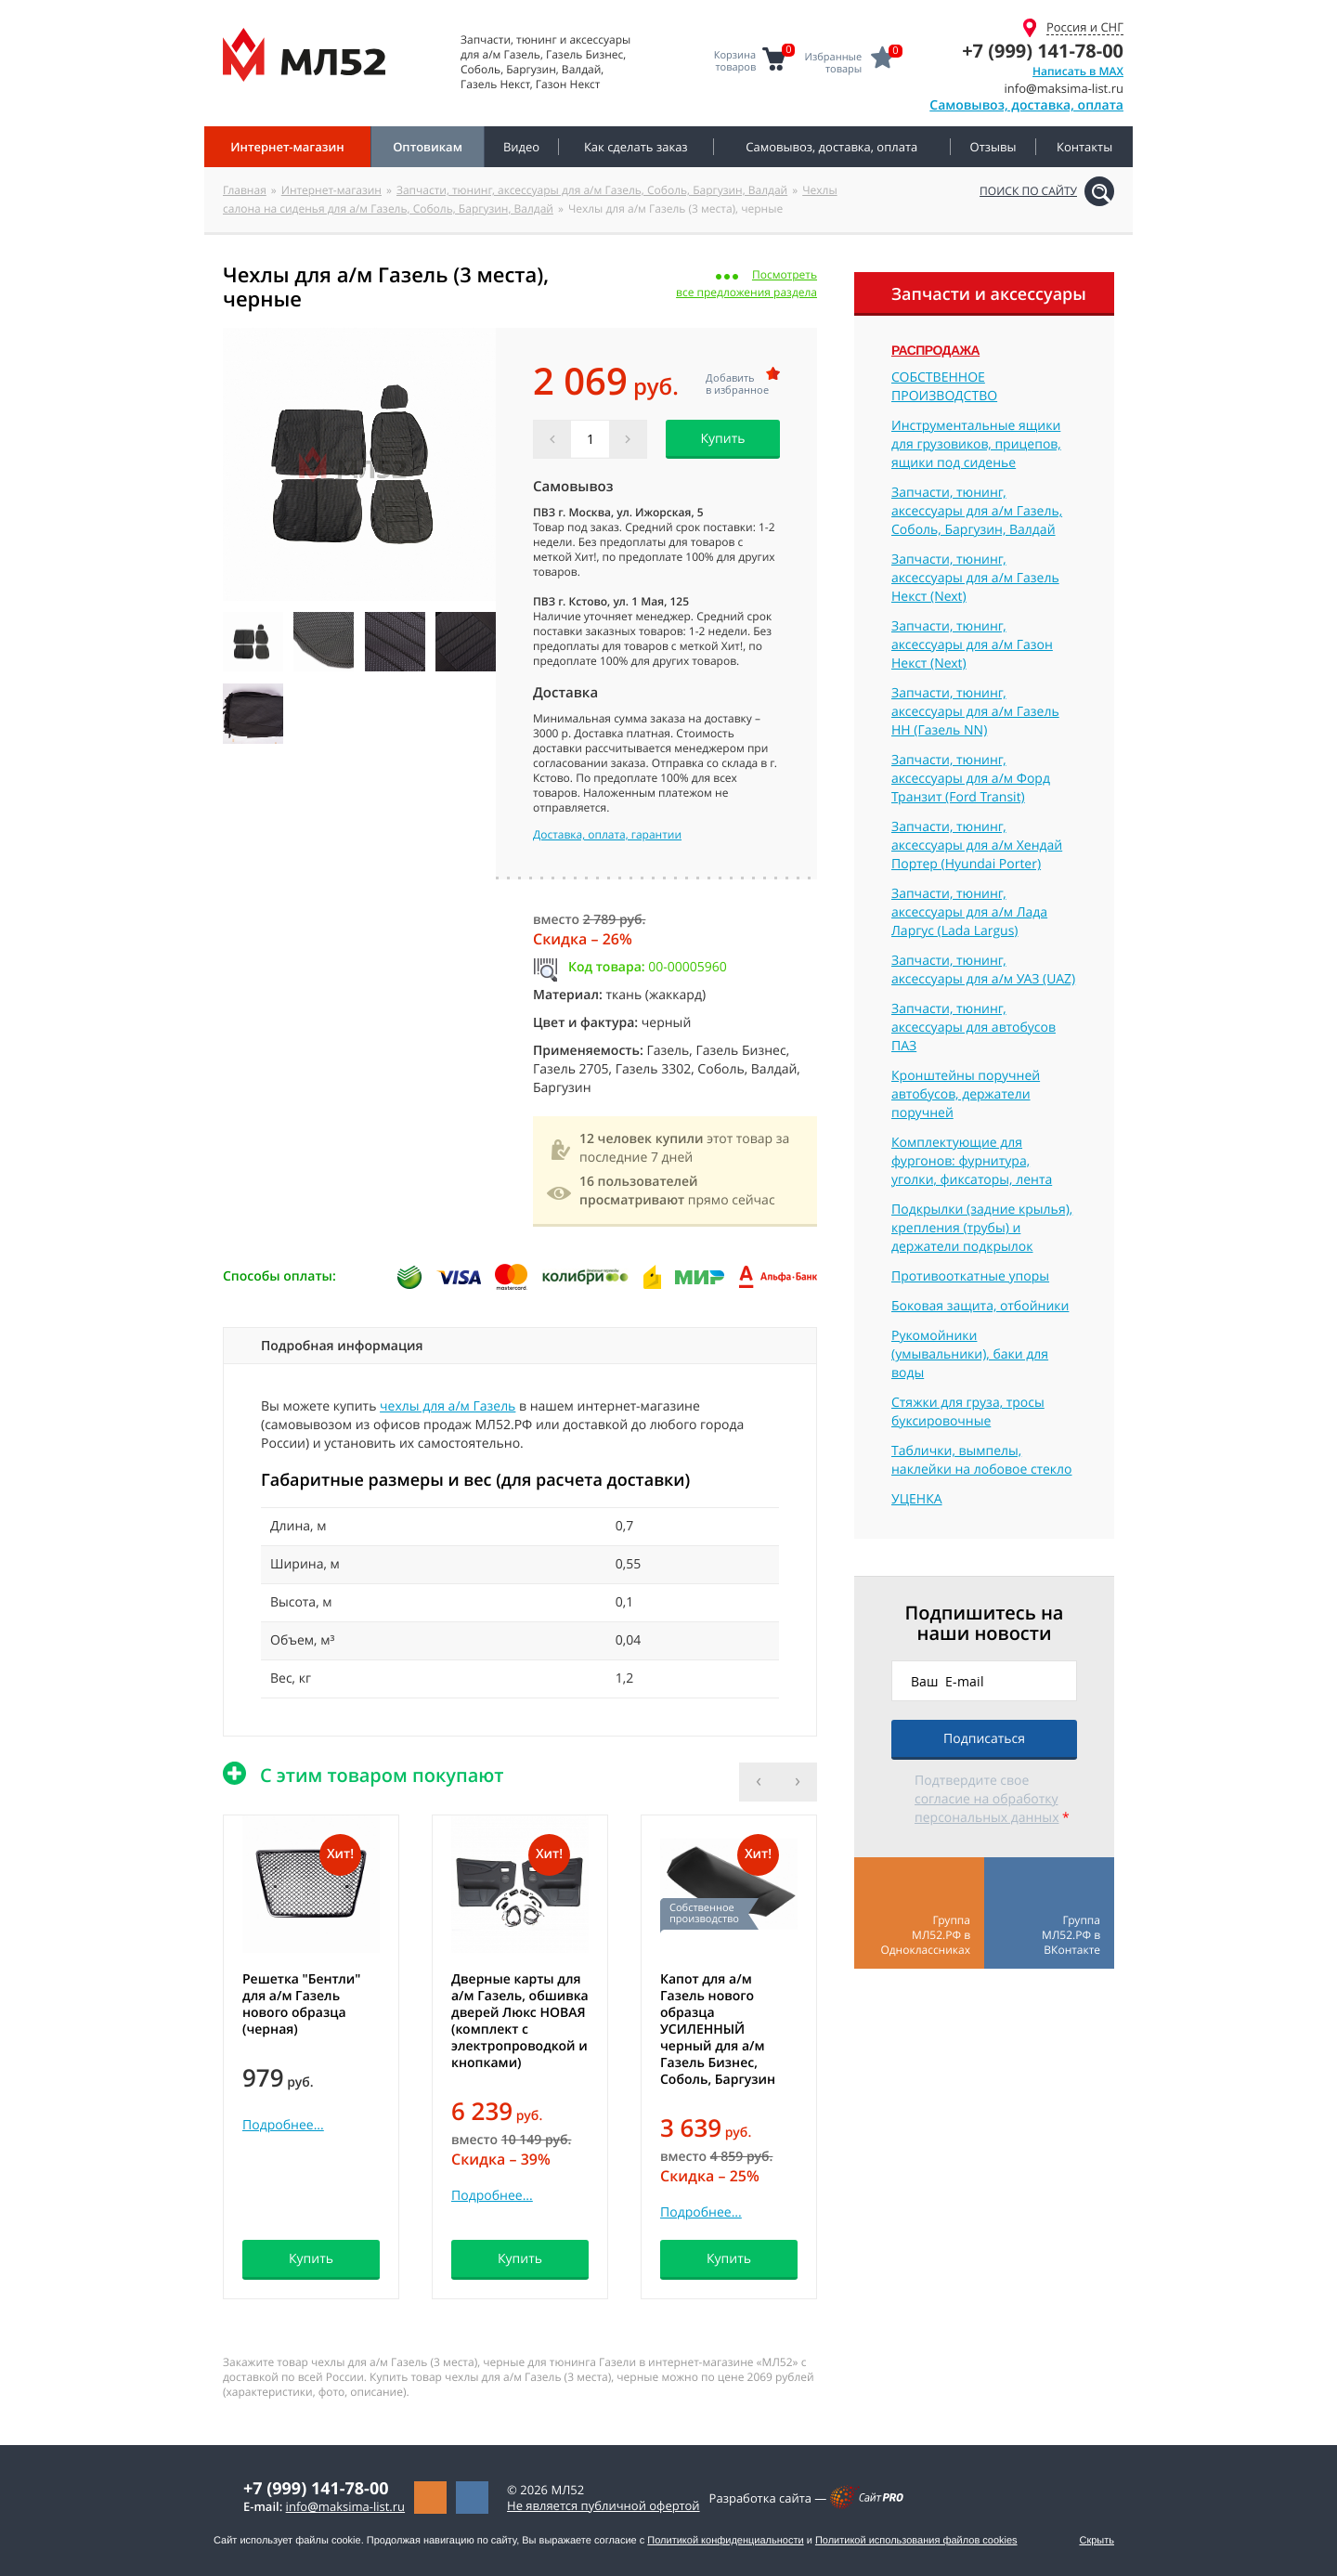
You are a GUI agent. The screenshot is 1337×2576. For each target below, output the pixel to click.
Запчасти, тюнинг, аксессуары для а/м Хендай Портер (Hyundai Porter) (976, 845)
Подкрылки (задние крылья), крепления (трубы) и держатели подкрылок (981, 1228)
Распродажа (935, 350)
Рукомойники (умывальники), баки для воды (969, 1354)
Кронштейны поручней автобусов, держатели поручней (965, 1094)
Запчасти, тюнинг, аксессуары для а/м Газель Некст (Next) (975, 578)
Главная (244, 190)
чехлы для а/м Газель (447, 1406)
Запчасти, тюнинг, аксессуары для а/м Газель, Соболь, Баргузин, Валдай (591, 190)
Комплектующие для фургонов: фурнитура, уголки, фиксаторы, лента (971, 1161)
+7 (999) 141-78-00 (1042, 50)
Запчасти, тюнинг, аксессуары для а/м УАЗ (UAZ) (983, 970)
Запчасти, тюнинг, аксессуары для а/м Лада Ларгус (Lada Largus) (969, 912)
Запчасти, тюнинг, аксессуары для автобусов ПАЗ (973, 1027)
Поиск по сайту (1028, 191)
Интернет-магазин (331, 190)
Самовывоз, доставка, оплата (1026, 105)
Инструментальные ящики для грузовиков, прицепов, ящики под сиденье (976, 444)
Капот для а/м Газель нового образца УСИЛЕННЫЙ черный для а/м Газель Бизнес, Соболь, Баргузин (717, 2029)
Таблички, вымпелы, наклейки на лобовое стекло (981, 1460)
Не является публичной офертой (603, 2505)
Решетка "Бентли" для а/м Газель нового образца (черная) (301, 2004)
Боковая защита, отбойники (980, 1306)
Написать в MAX (1077, 71)
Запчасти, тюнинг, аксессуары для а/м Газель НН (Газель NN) (975, 711)
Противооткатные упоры (970, 1276)
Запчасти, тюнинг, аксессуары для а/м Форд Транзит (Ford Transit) (970, 778)
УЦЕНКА (916, 1499)
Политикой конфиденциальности (725, 2540)
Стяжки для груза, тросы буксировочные (968, 1412)
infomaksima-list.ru (345, 2506)
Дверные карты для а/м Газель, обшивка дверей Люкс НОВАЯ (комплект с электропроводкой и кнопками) (520, 2021)
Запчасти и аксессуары (988, 294)
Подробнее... (283, 2125)
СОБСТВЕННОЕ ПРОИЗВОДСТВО (944, 387)
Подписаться (984, 1739)
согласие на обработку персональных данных (986, 1808)
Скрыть (1096, 2540)
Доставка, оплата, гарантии (607, 834)
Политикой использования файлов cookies (916, 2540)
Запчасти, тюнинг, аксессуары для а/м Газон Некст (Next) (972, 645)
